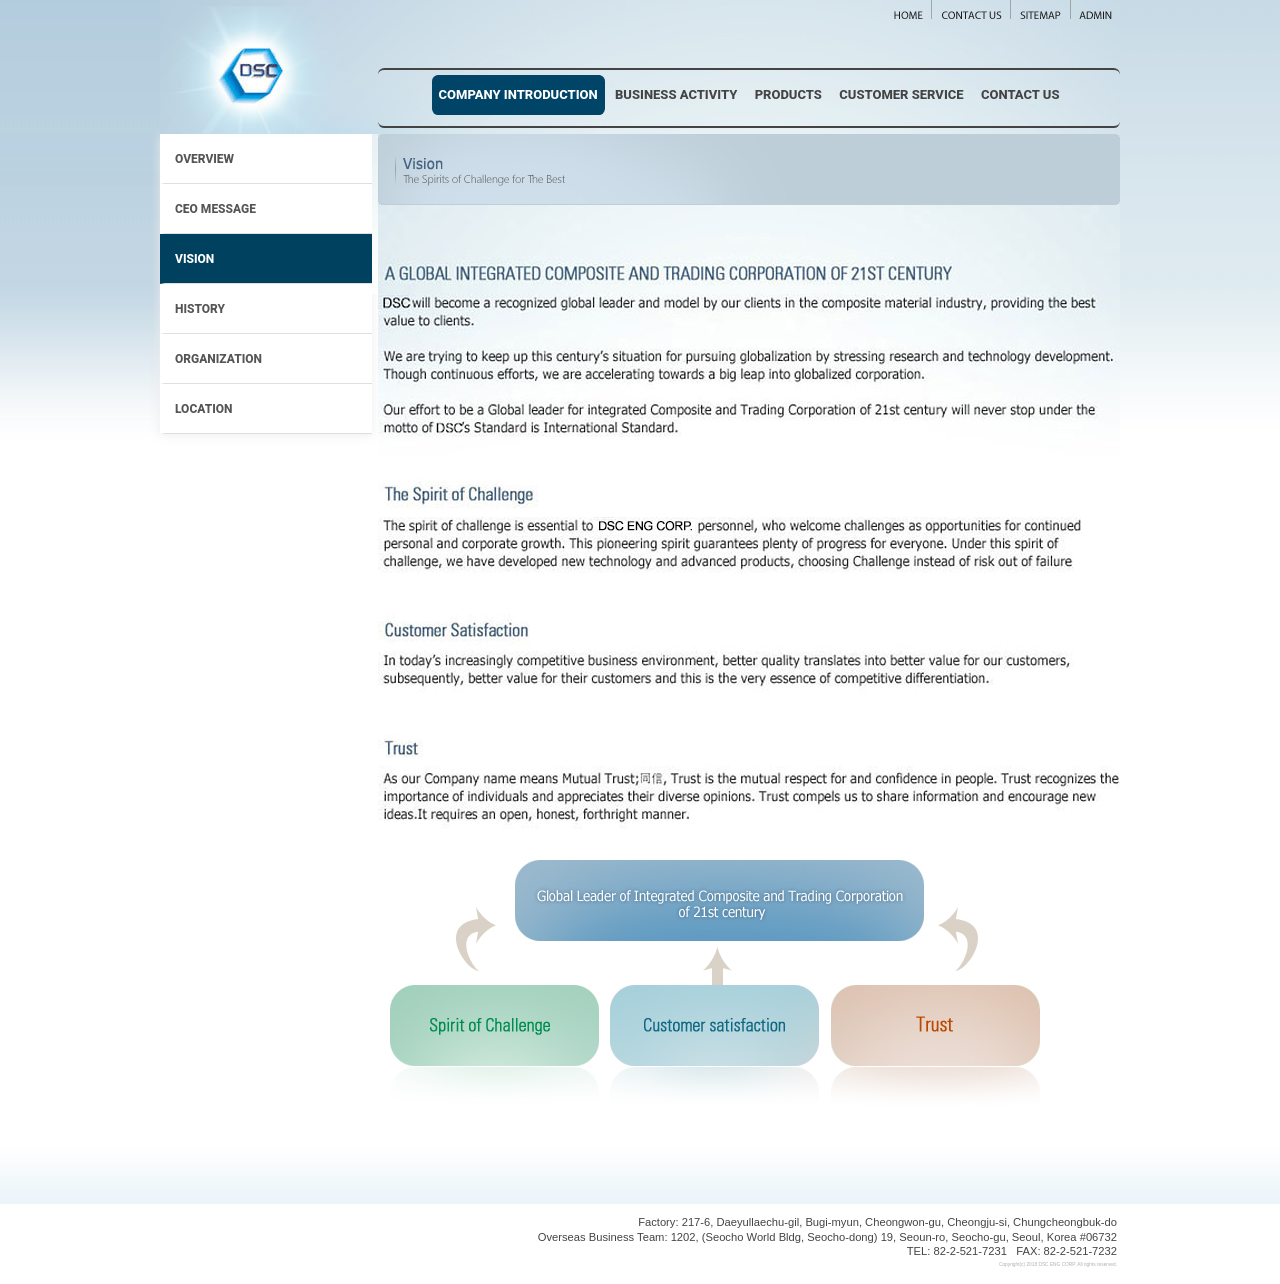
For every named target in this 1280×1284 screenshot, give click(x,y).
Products (788, 94)
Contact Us (1020, 94)
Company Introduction (518, 94)
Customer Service (901, 94)
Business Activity (676, 94)
